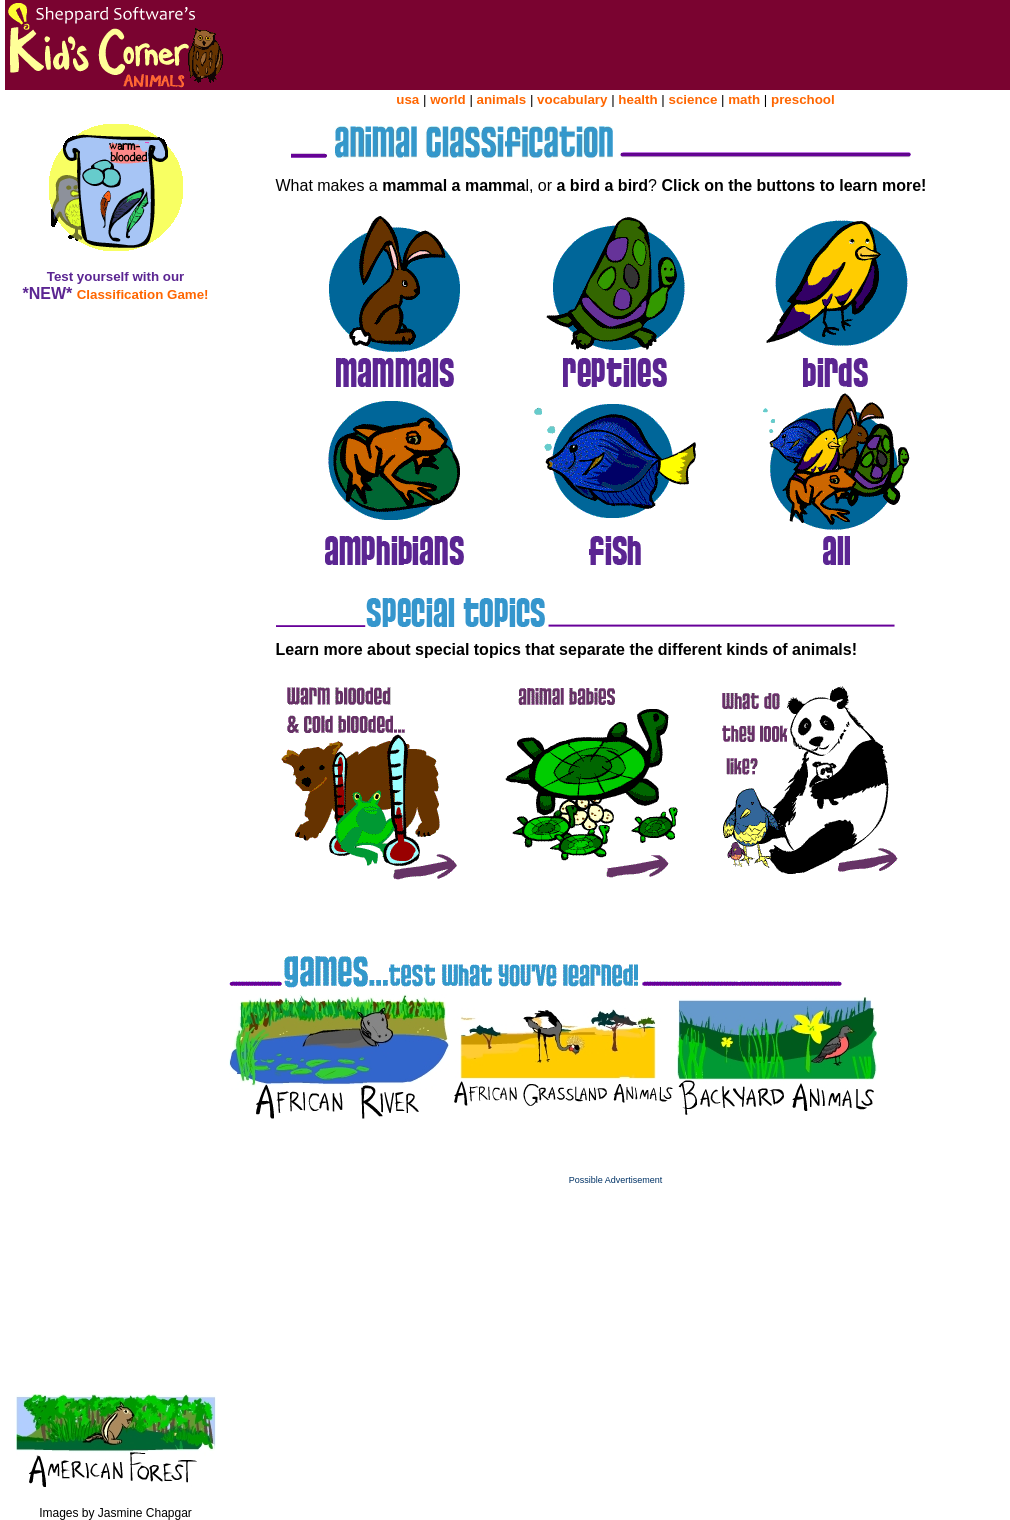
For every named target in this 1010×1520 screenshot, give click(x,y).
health (637, 99)
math (744, 99)
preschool (803, 99)
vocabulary (572, 99)
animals (502, 99)
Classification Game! (143, 294)
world (448, 99)
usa (407, 99)
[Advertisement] (616, 1325)
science (692, 99)
